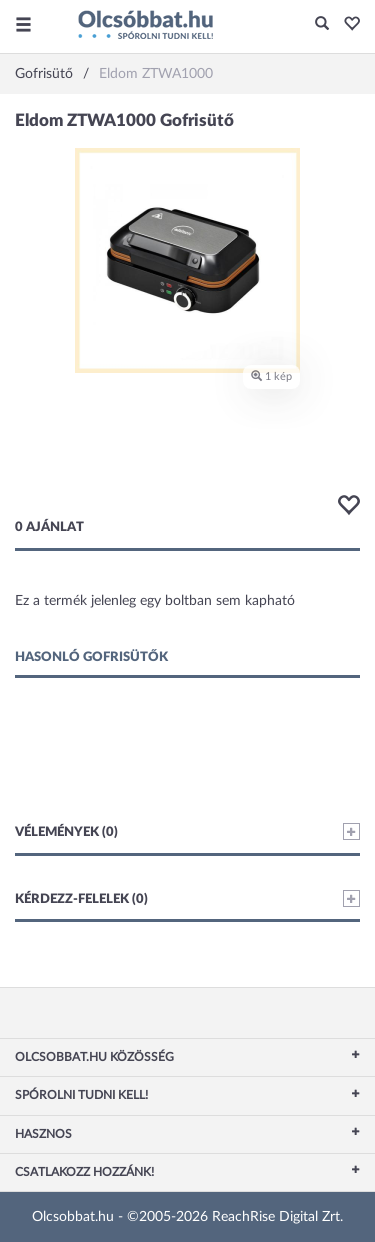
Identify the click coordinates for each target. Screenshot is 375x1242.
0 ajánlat (49, 527)
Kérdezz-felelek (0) (187, 898)
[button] (346, 25)
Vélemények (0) (187, 831)
